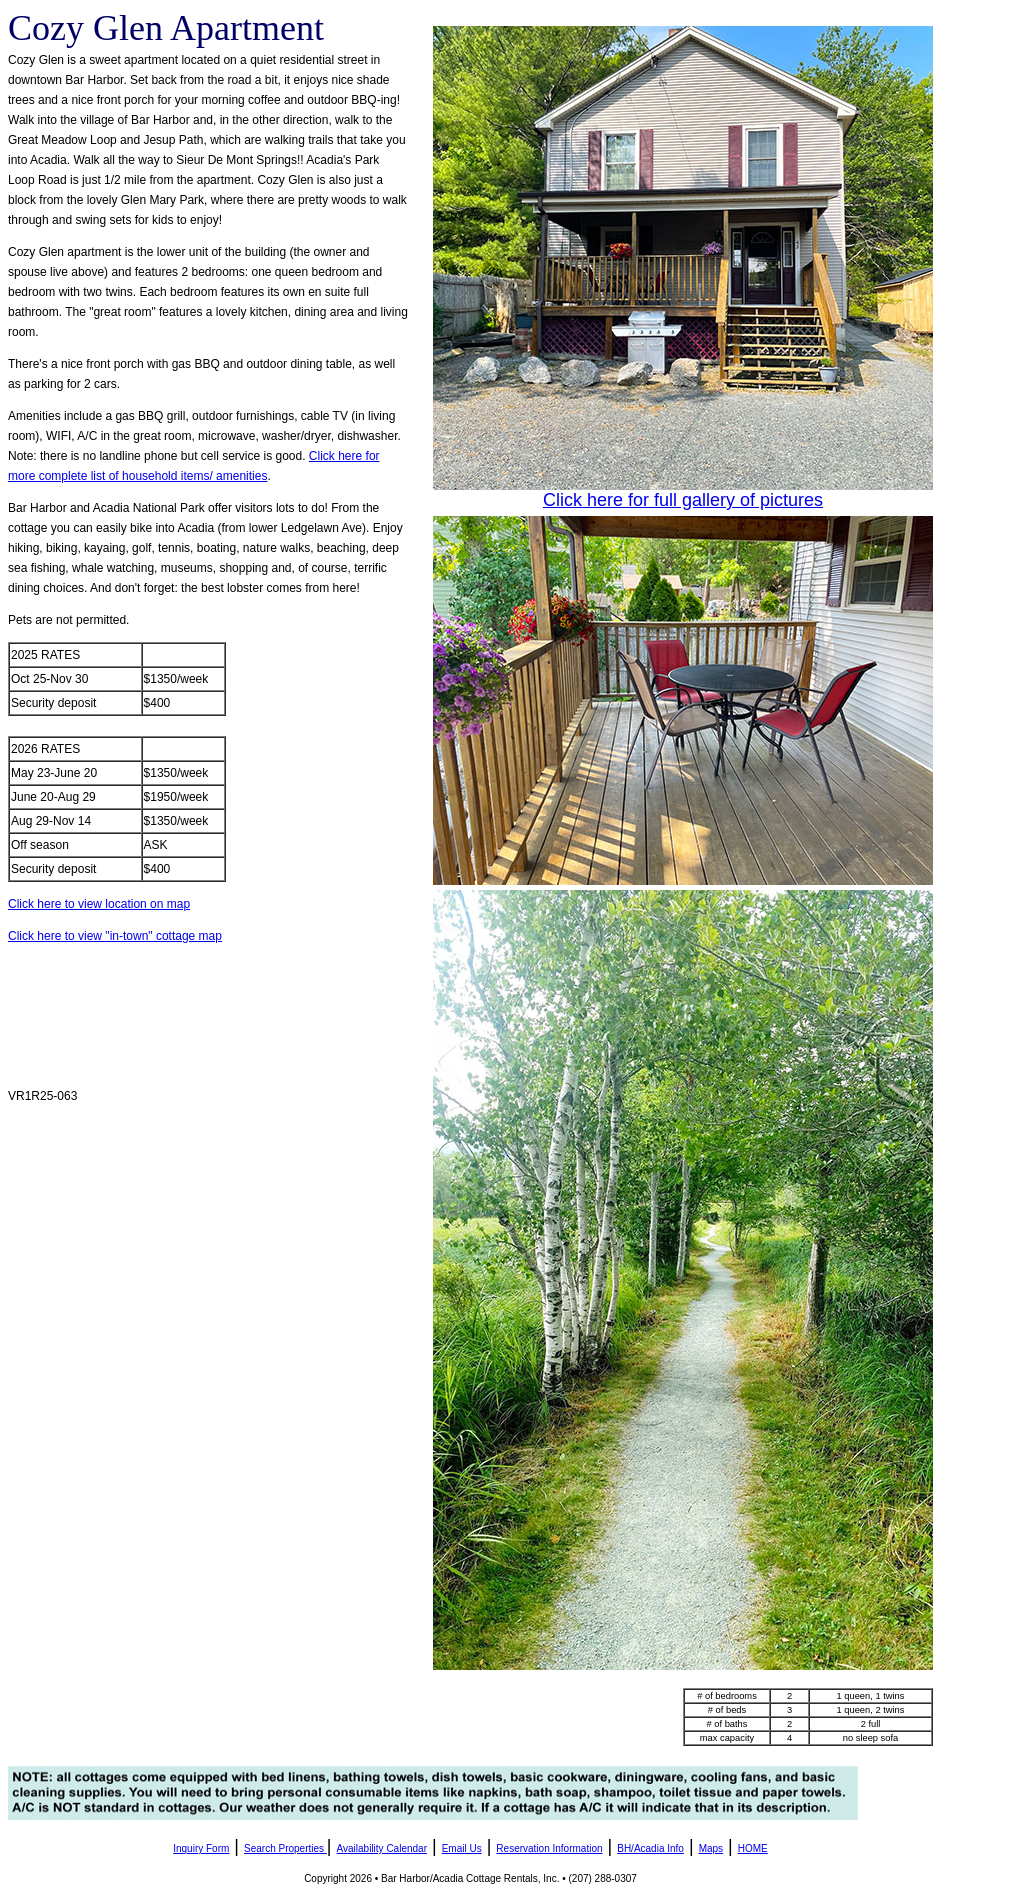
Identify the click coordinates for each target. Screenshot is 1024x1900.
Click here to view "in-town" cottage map (115, 936)
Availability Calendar (382, 1848)
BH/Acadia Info (650, 1848)
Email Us (462, 1848)
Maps (711, 1848)
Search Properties (284, 1848)
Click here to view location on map (99, 904)
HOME (753, 1848)
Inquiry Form (201, 1848)
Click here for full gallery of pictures (683, 500)
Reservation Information (549, 1848)
